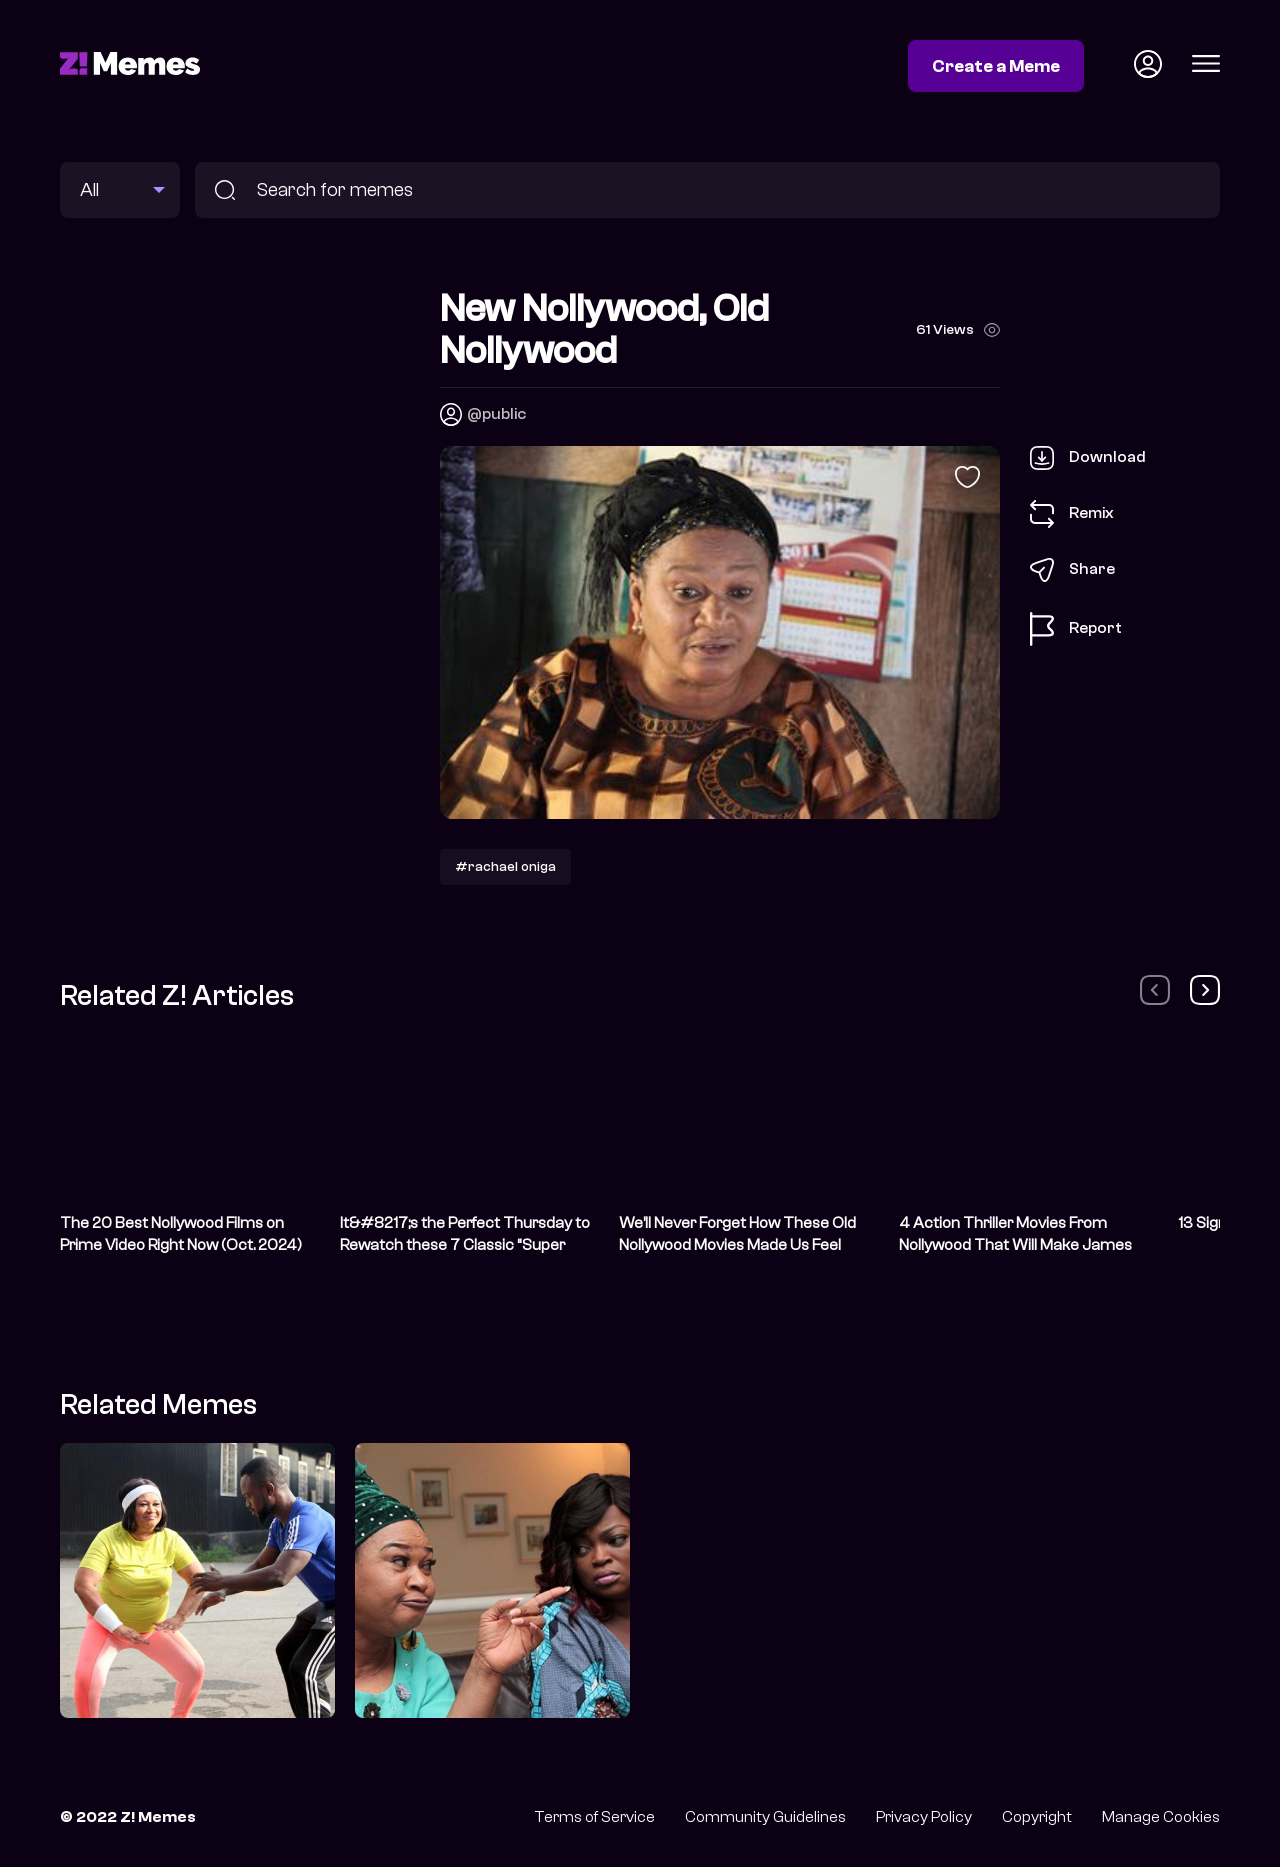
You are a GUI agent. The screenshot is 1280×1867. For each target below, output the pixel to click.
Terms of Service (594, 1817)
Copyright (1037, 1817)
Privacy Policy (924, 1817)
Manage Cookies (1161, 1817)
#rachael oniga (505, 866)
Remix (1072, 514)
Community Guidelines (765, 1817)
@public (496, 414)
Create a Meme (996, 66)
